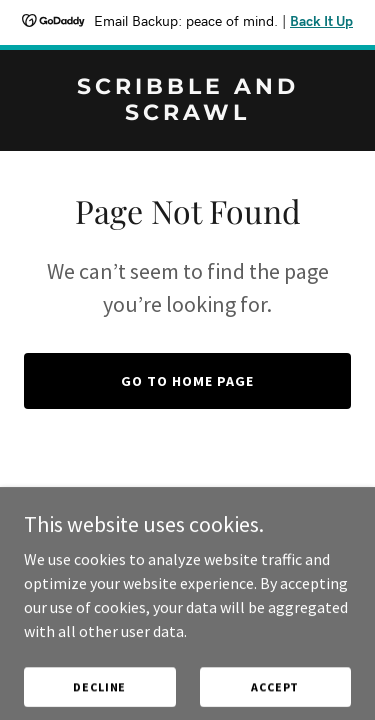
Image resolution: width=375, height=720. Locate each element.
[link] (187, 114)
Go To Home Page (187, 381)
